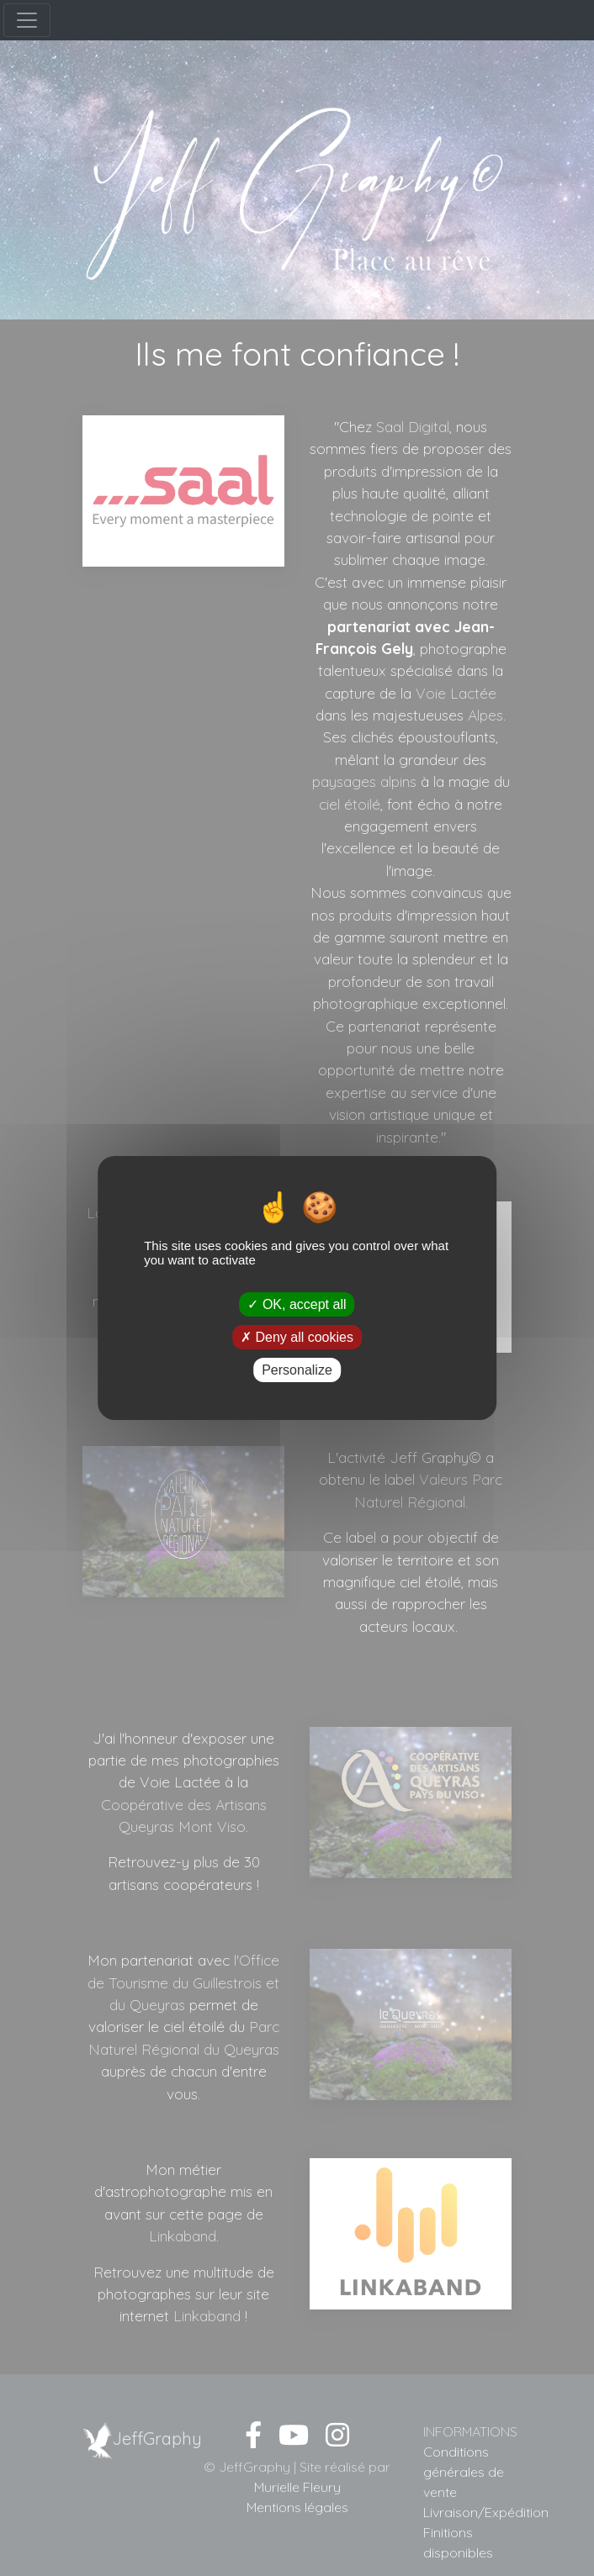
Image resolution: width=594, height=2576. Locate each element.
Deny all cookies (297, 1337)
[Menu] (26, 20)
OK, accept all (296, 1303)
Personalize (297, 1370)
